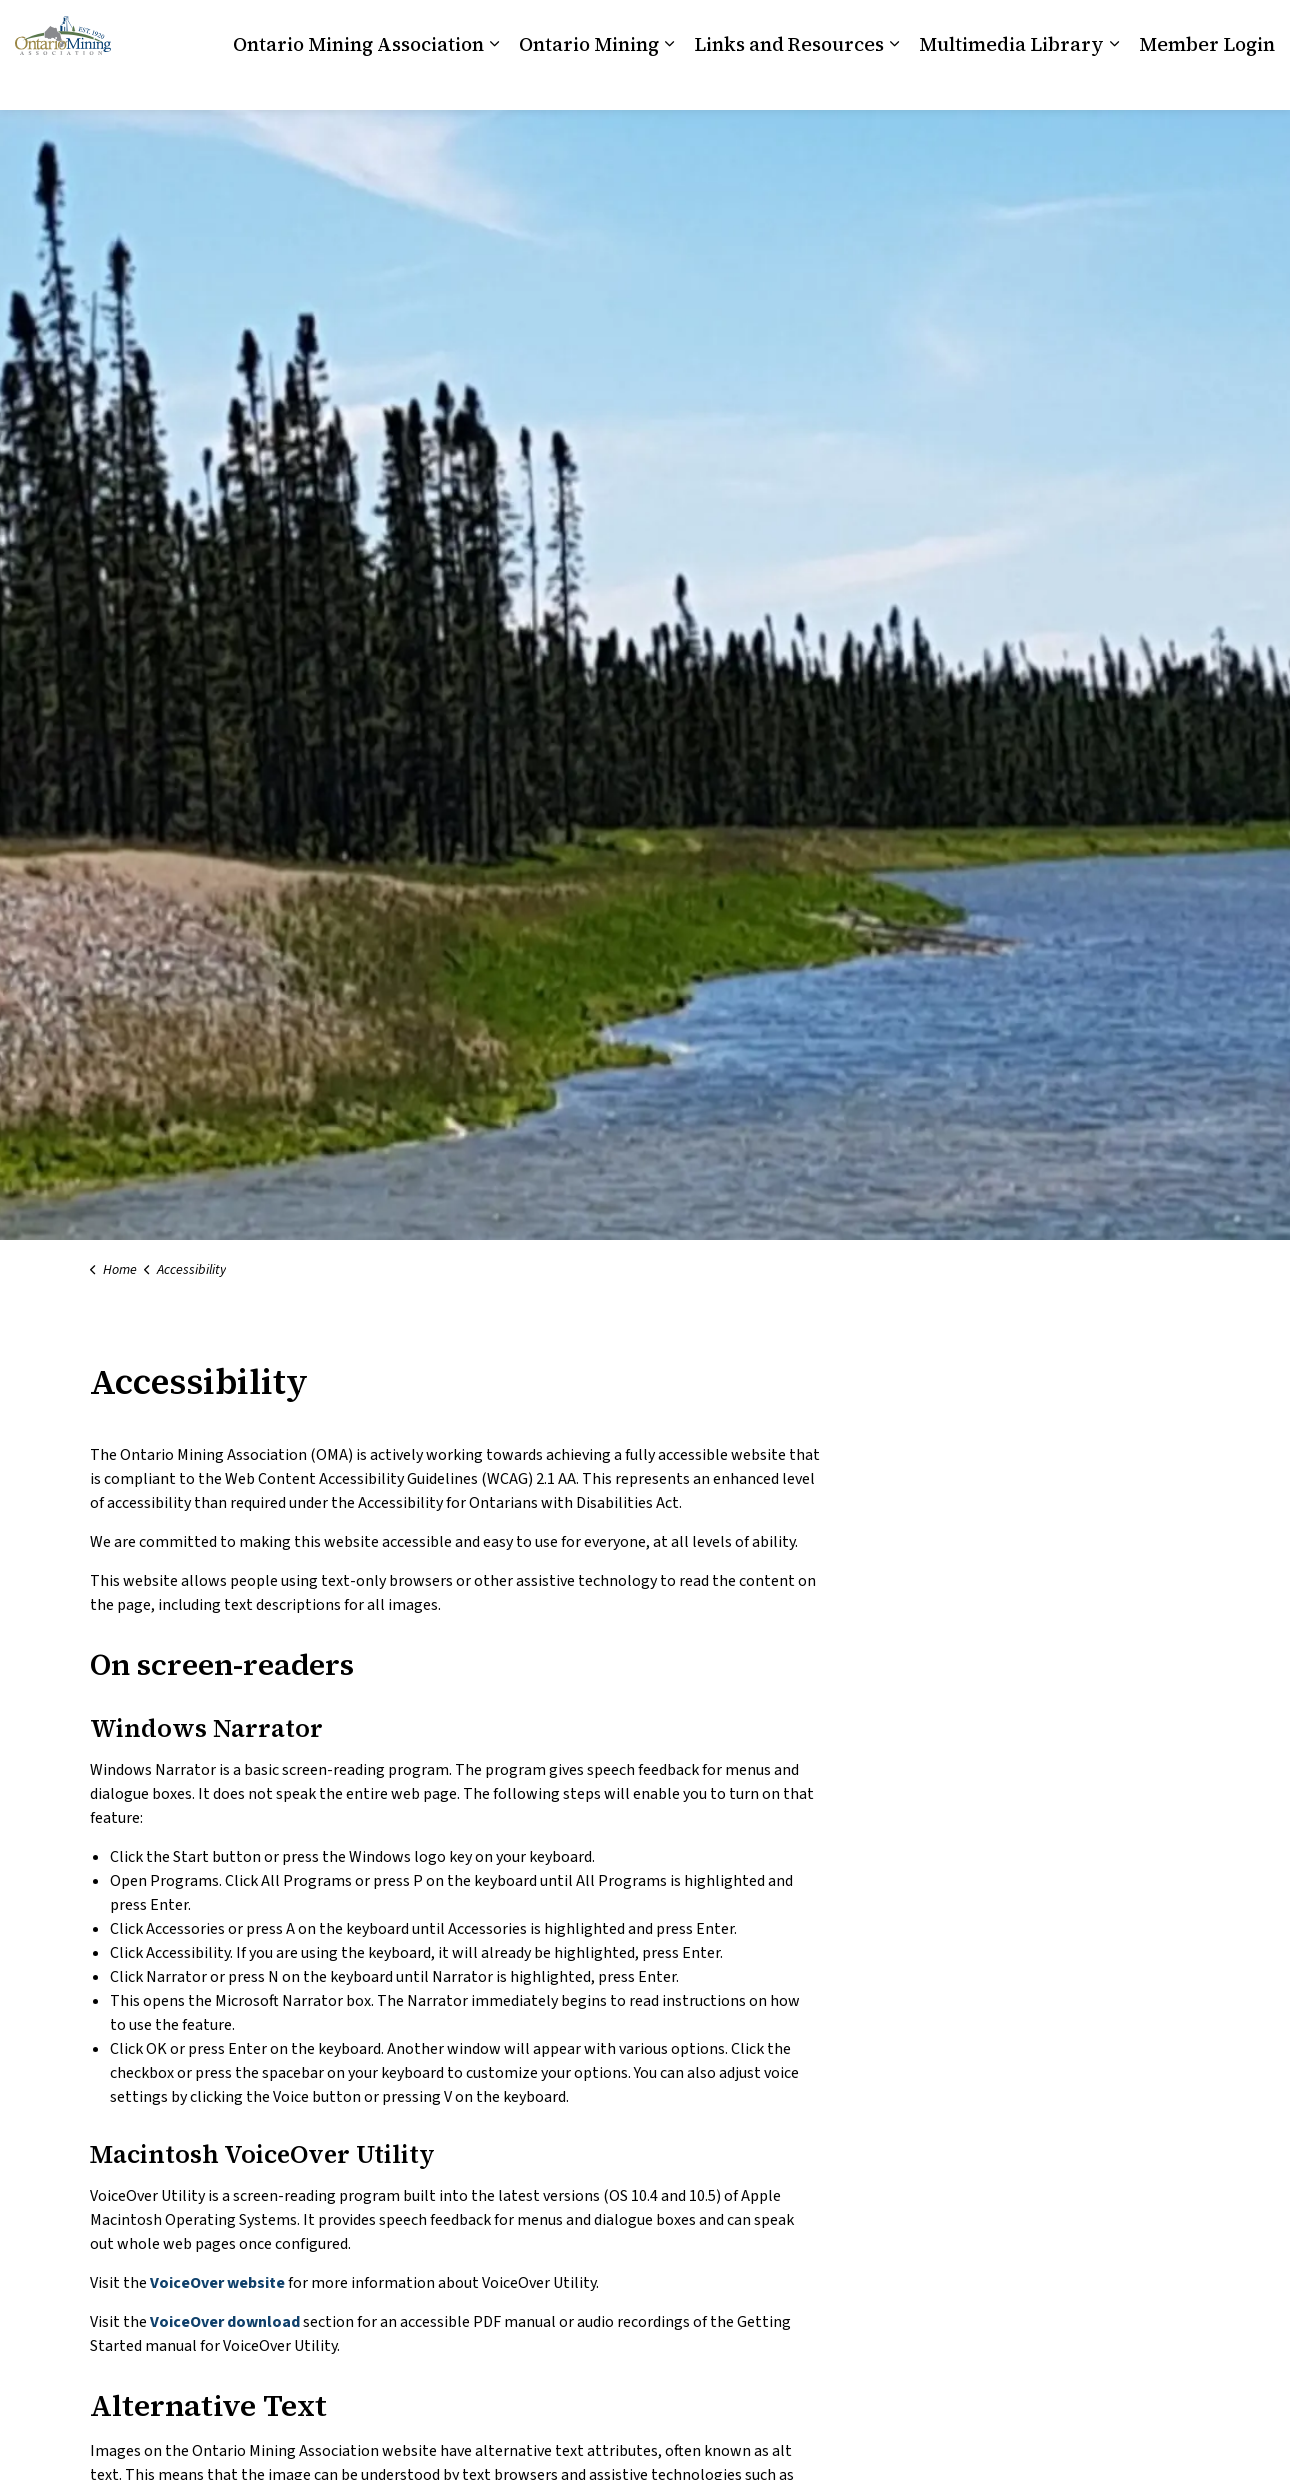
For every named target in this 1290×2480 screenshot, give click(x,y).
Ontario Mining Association (358, 82)
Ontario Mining (589, 82)
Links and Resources (789, 82)
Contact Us (1132, 27)
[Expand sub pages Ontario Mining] (669, 82)
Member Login (1207, 82)
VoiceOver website (219, 2283)
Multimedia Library (1011, 82)
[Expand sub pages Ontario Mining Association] (494, 82)
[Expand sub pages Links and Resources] (894, 82)
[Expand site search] (1255, 27)
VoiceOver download (226, 2322)
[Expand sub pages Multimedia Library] (1114, 82)
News (1201, 27)
